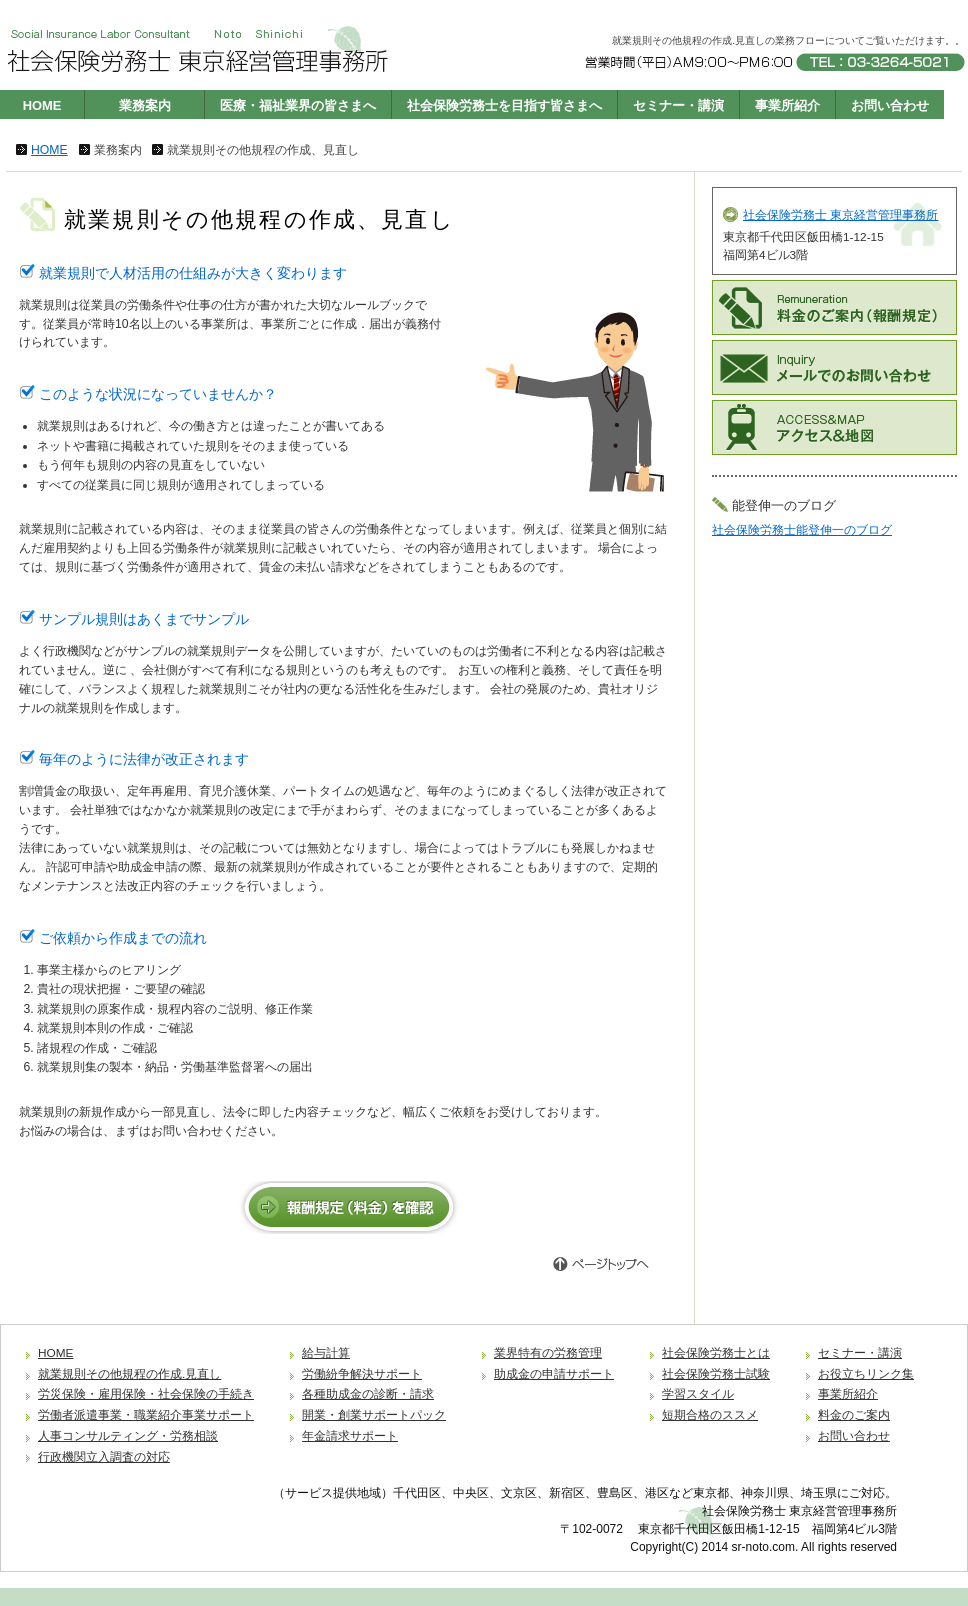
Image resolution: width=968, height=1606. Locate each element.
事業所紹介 (787, 105)
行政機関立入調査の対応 (104, 1457)
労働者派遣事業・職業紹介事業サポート (146, 1415)
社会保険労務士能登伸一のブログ (802, 530)
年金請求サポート (350, 1436)
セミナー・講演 (678, 105)
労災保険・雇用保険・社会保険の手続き (146, 1394)
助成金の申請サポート (554, 1374)
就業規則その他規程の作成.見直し (129, 1374)
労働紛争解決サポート (362, 1374)
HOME (42, 105)
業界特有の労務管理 (548, 1353)
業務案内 (145, 105)
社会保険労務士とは (716, 1353)
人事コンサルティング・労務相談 (128, 1436)
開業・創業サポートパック (374, 1415)
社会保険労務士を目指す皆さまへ (504, 105)
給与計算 (326, 1353)
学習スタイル (698, 1394)
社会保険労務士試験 (716, 1374)
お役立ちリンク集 (866, 1374)
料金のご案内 (854, 1415)
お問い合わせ (890, 105)
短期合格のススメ (710, 1415)
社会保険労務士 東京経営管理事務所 (840, 215)
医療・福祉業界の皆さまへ (298, 105)
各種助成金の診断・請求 (368, 1394)
